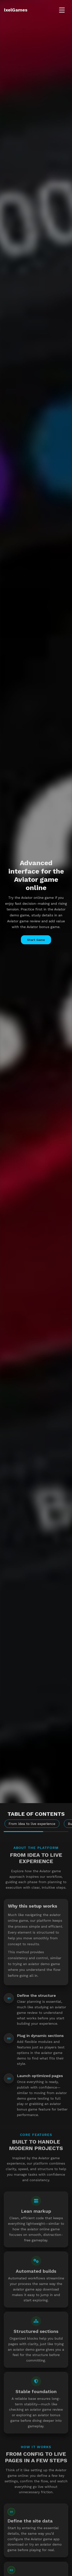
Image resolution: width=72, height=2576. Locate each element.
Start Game (36, 940)
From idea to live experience (32, 1824)
